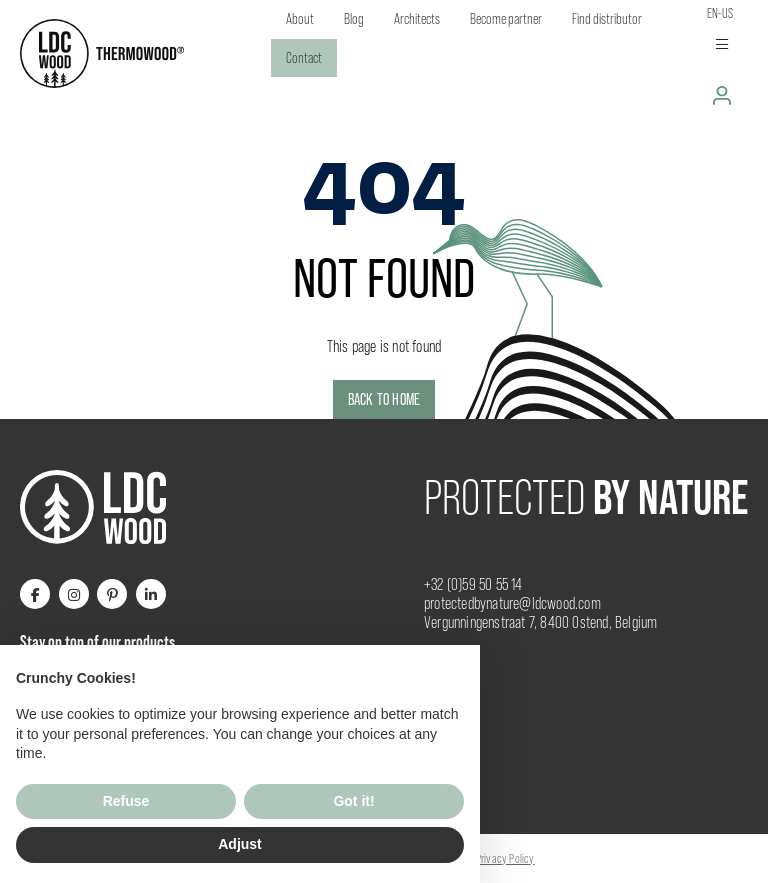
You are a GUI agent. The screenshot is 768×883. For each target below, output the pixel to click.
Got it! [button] (353, 801)
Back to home (384, 399)
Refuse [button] (126, 801)
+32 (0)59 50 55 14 (473, 584)
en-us (720, 13)
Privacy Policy (505, 858)
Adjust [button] (240, 844)
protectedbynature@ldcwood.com (512, 603)
